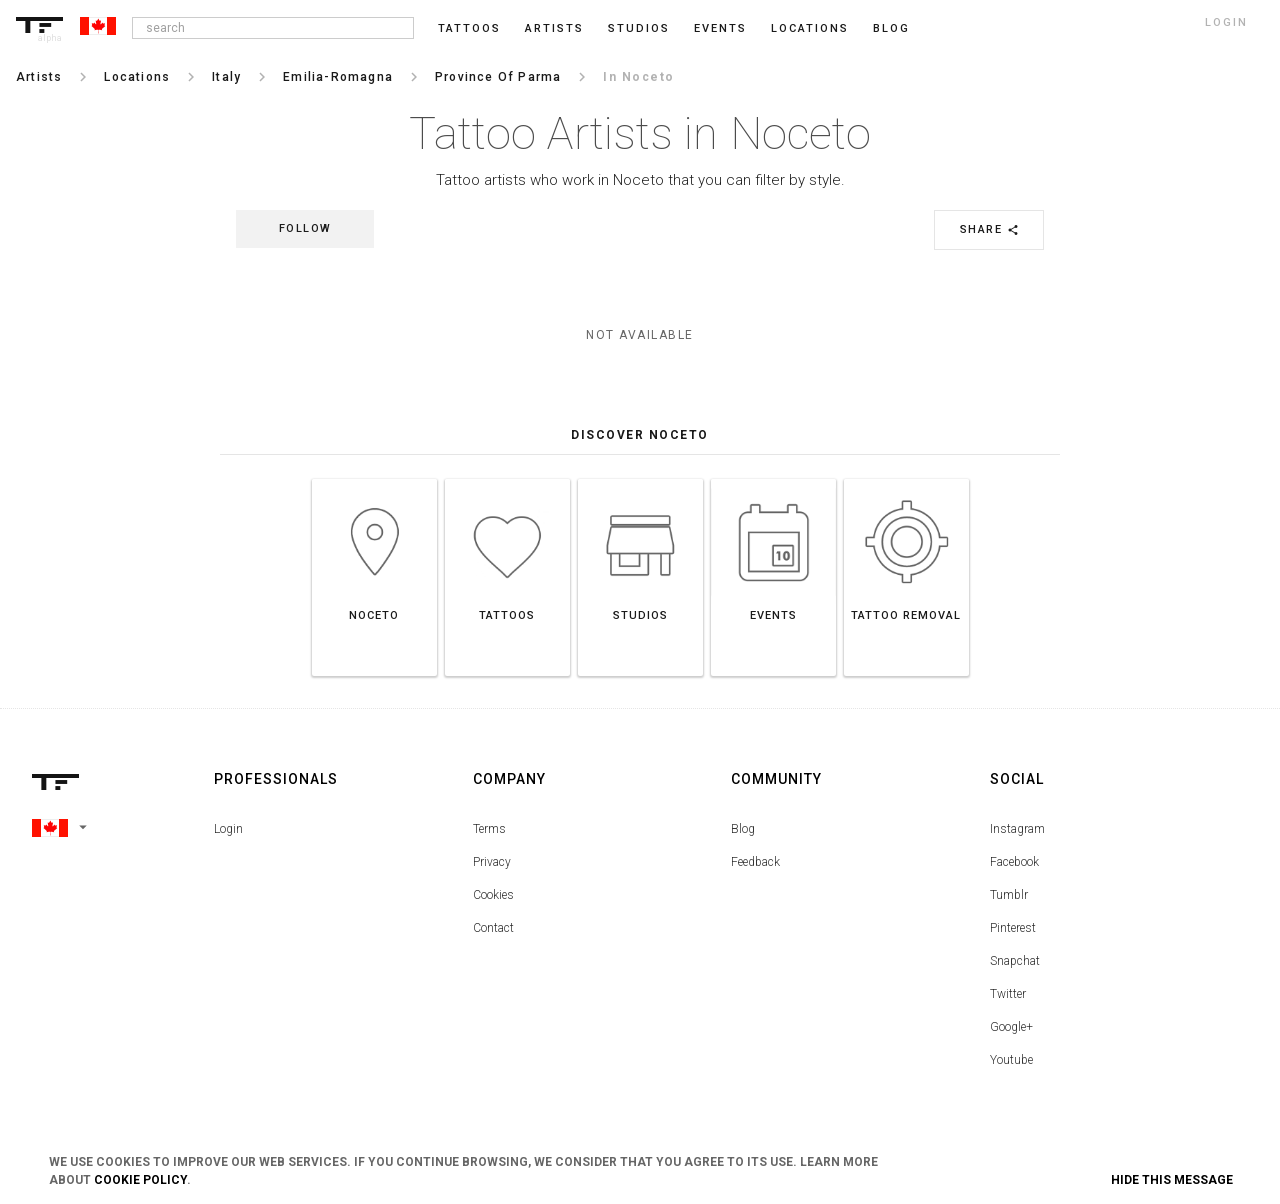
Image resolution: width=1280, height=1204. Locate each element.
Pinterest (1013, 928)
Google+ (1011, 1027)
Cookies (493, 895)
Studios (639, 28)
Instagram (1017, 829)
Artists (554, 28)
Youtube (1011, 1060)
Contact (493, 928)
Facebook (1014, 862)
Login (228, 829)
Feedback (755, 862)
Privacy (492, 862)
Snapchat (1015, 961)
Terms (489, 829)
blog (891, 28)
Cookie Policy (140, 1180)
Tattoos (469, 28)
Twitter (1008, 994)
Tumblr (1009, 895)
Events (720, 28)
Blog (743, 829)
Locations (810, 28)
